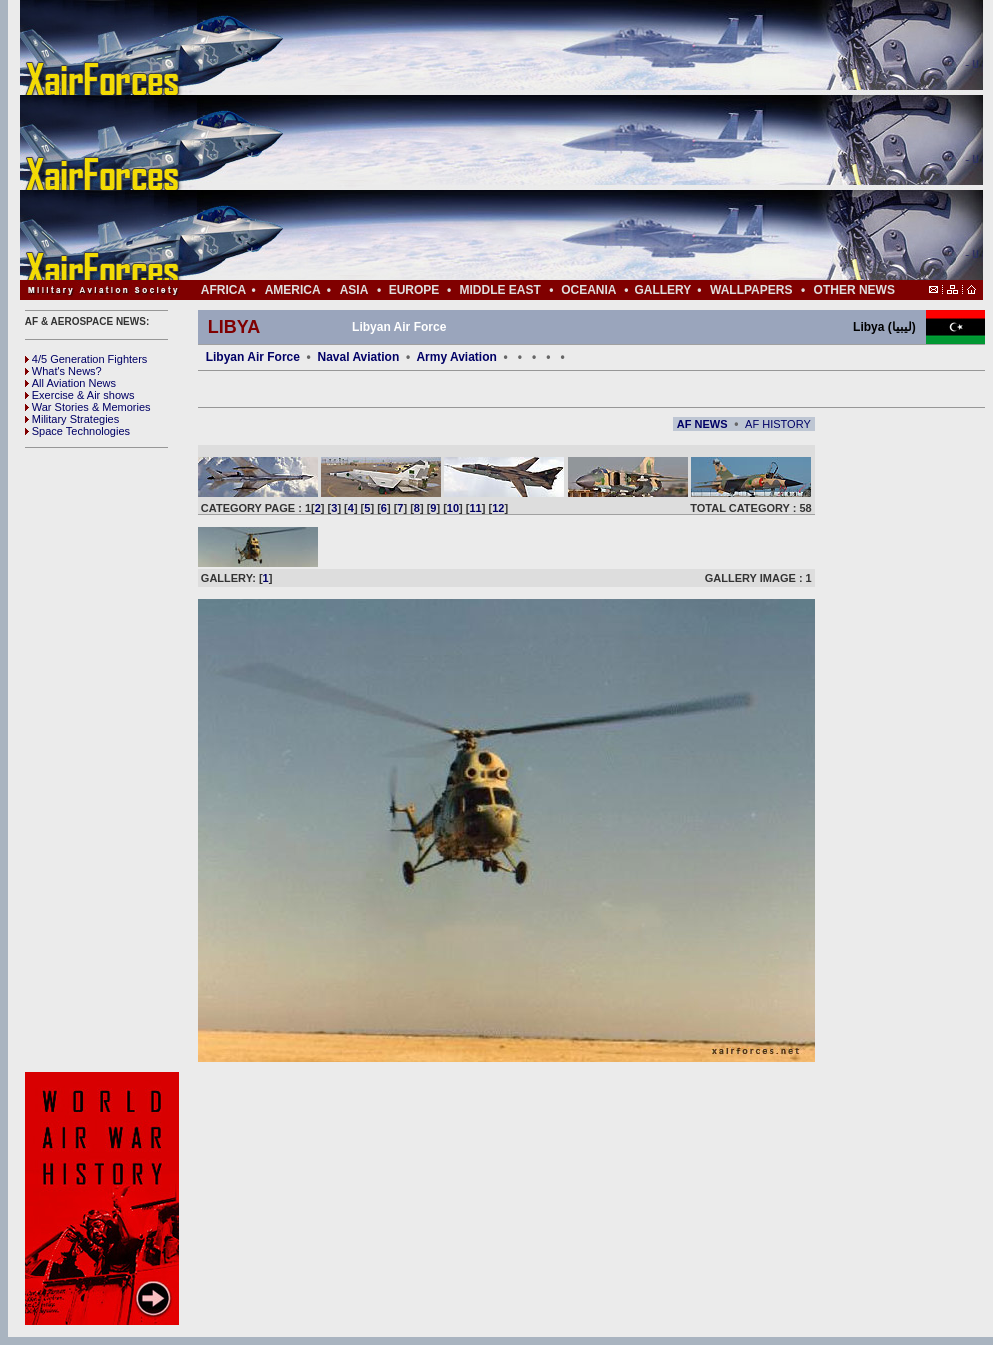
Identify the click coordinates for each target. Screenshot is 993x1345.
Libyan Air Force (253, 357)
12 (498, 508)
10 (453, 508)
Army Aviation (456, 357)
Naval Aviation (358, 357)
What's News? (63, 371)
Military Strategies (72, 419)
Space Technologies (77, 431)
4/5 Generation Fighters (88, 359)
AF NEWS (702, 424)
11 (476, 508)
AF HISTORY (778, 424)
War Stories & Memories (88, 407)
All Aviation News (70, 383)
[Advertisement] (561, 140)
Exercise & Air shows (80, 395)
